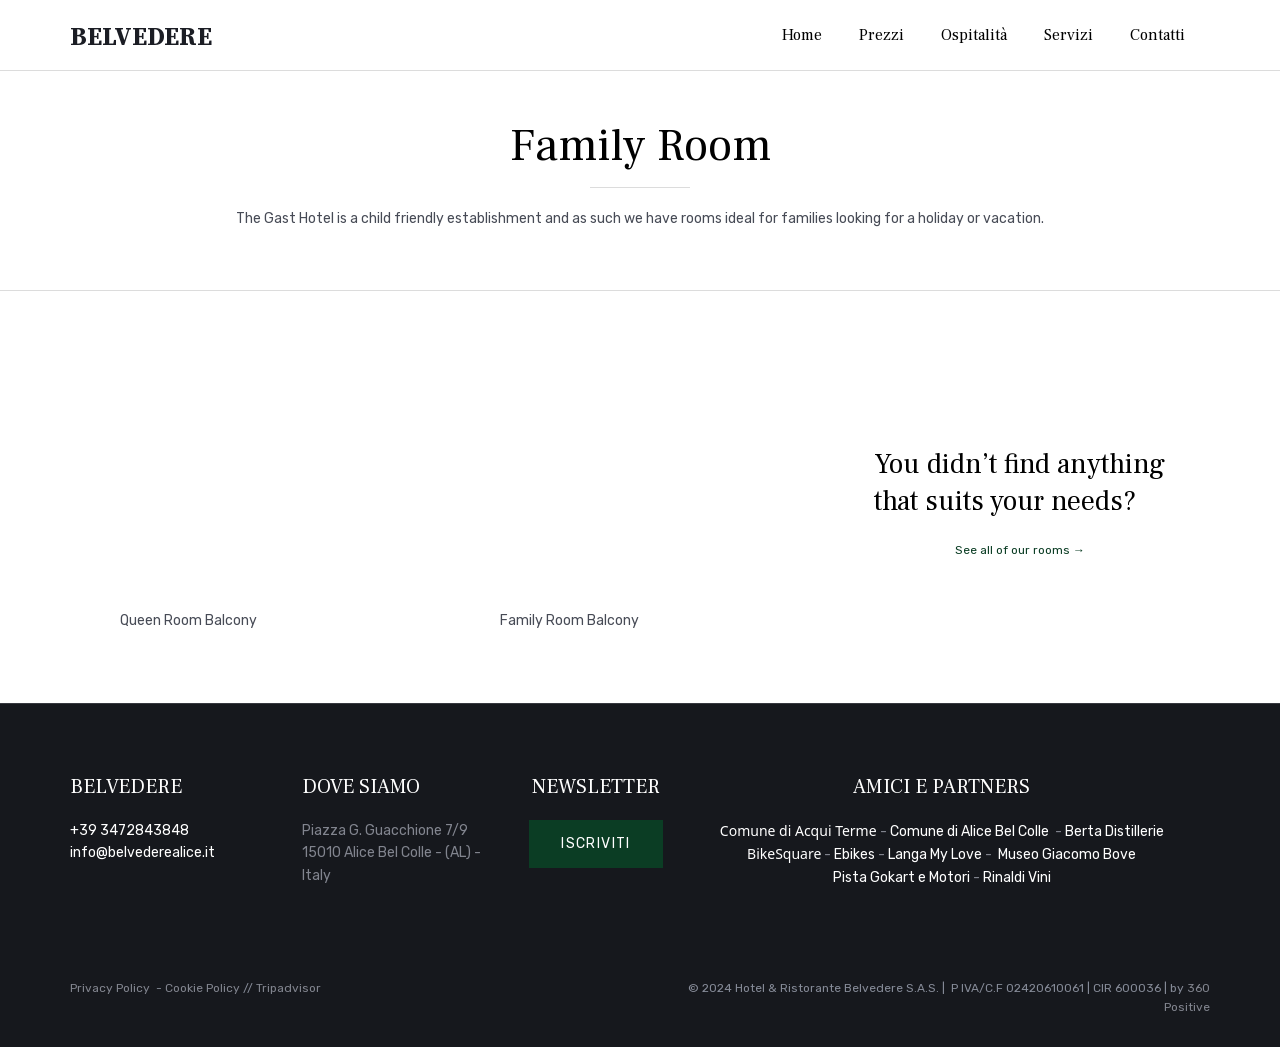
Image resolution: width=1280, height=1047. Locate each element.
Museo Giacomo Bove (1067, 854)
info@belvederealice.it (142, 852)
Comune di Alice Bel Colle (971, 831)
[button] (596, 844)
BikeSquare (784, 853)
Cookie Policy (202, 988)
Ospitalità (974, 35)
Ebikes (854, 854)
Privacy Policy (110, 988)
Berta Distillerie (1114, 831)
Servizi (1068, 35)
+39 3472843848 (129, 830)
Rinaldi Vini (1017, 877)
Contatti (1157, 35)
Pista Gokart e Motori (901, 877)
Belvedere (141, 35)
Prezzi (881, 35)
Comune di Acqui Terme (798, 830)
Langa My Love (935, 854)
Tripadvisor (288, 988)
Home (802, 35)
